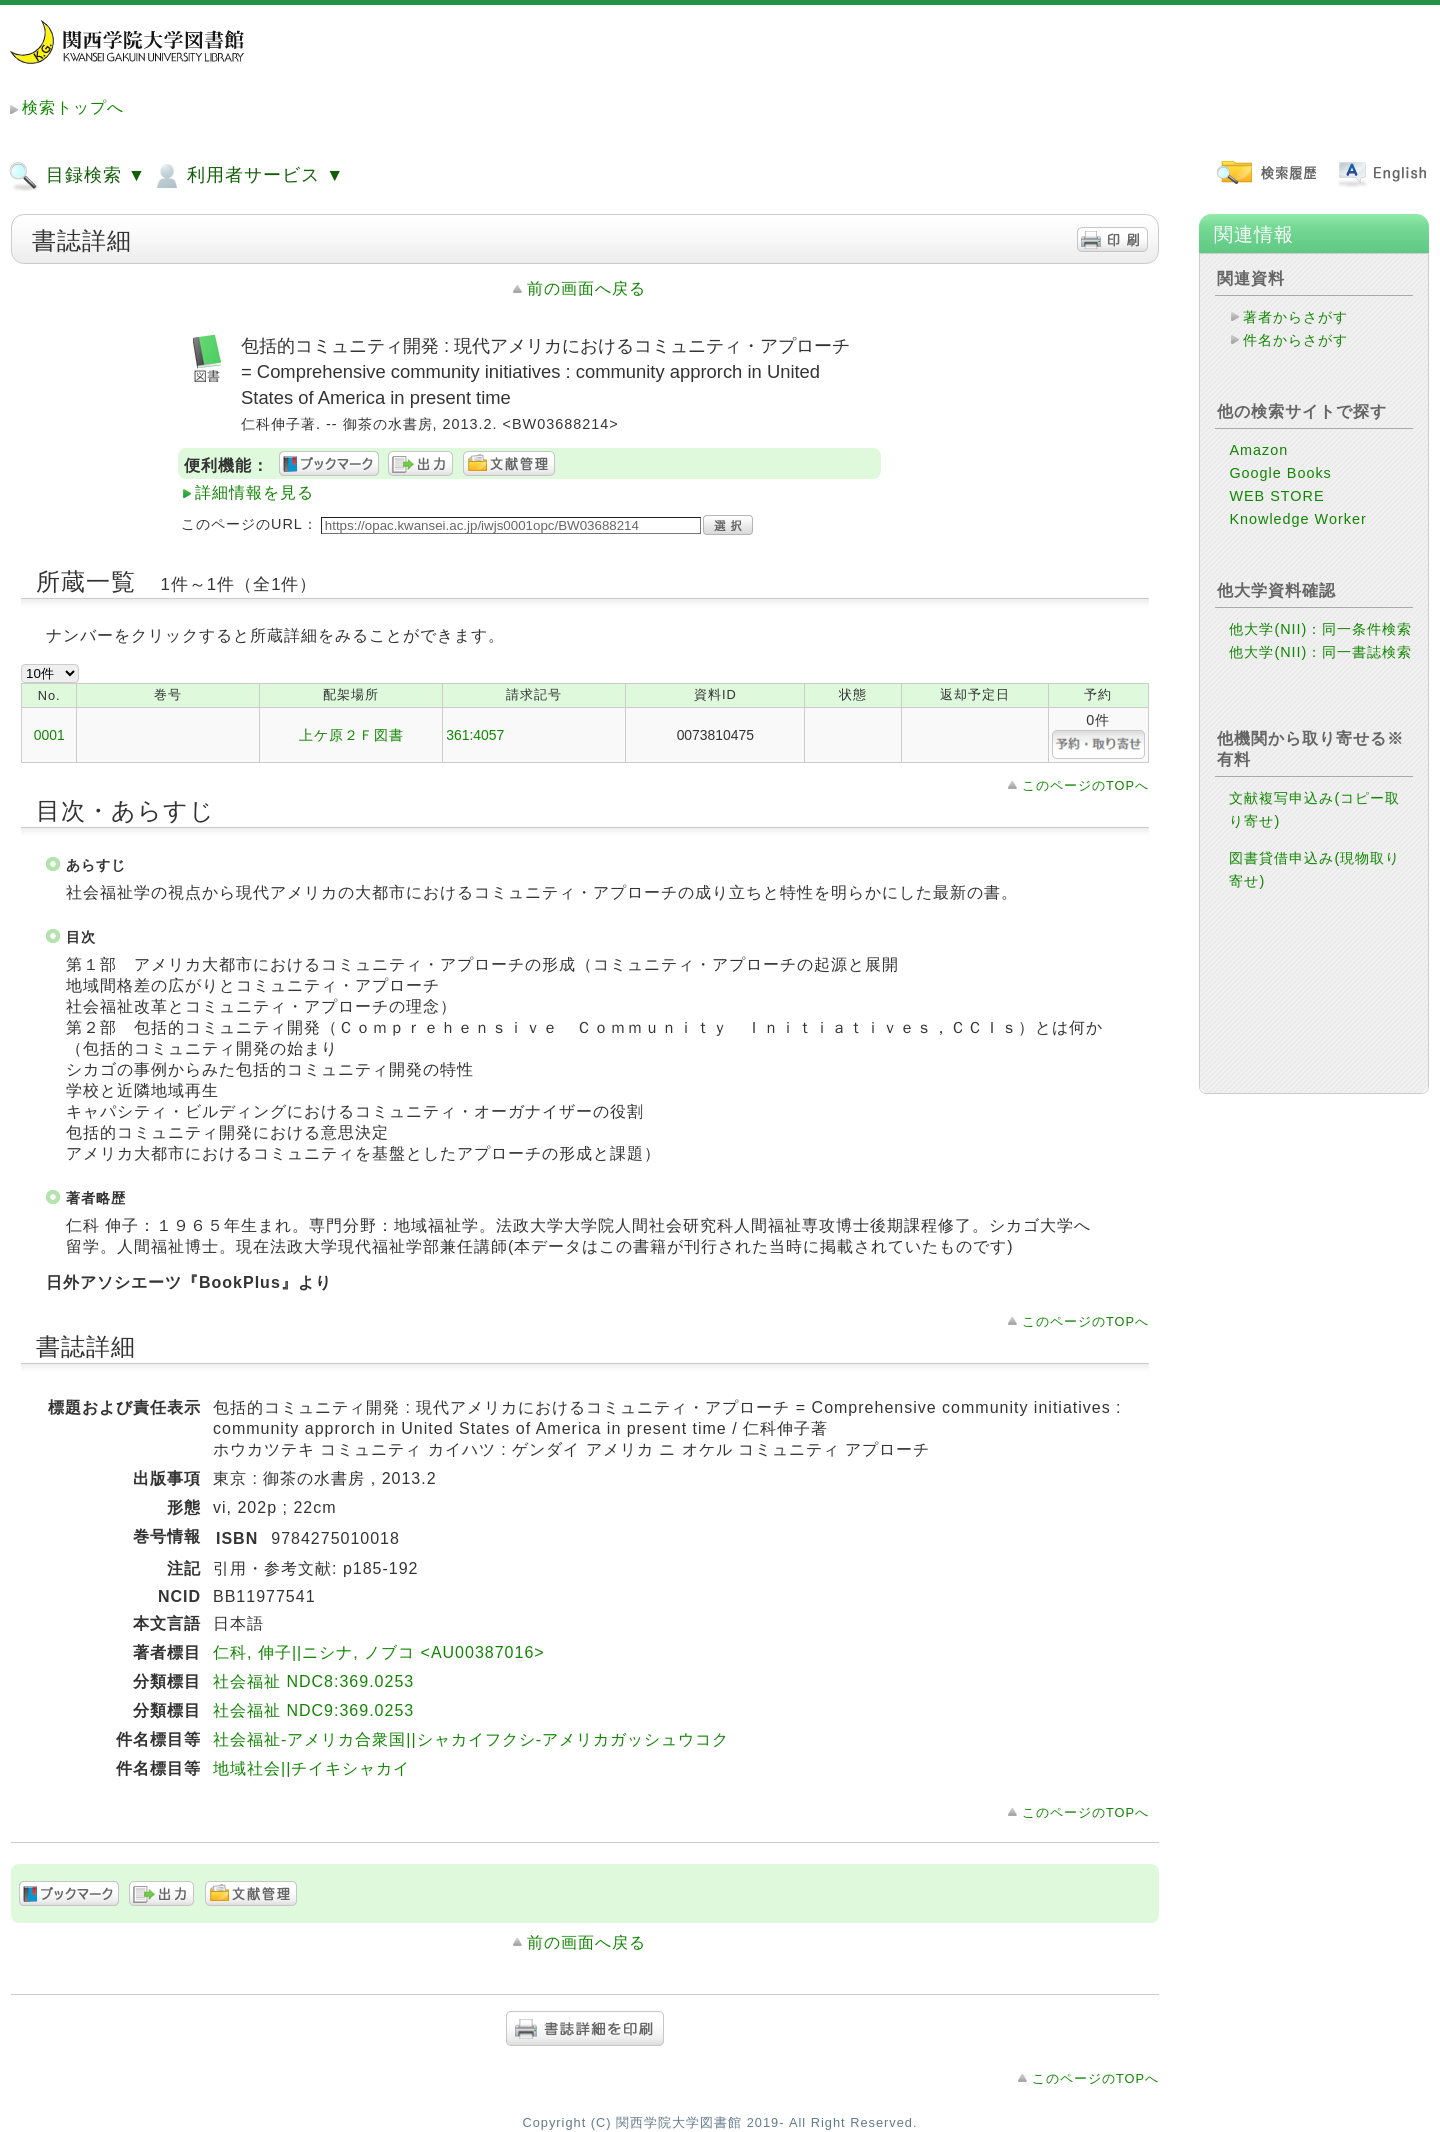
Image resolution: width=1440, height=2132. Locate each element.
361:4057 (475, 735)
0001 (49, 735)
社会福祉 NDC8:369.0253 (313, 1681)
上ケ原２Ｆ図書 (351, 735)
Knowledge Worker (1297, 519)
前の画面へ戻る (586, 288)
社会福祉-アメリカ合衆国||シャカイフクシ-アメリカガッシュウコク (471, 1739)
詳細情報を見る (254, 492)
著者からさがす (1295, 317)
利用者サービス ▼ (247, 176)
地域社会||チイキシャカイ (311, 1768)
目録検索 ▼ (77, 176)
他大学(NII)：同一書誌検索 (1320, 652)
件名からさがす (1295, 340)
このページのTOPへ (1085, 785)
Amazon (1258, 450)
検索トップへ (73, 107)
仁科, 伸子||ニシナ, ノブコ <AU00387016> (379, 1652)
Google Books (1280, 473)
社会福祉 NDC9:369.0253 (313, 1710)
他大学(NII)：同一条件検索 (1320, 629)
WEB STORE (1276, 496)
